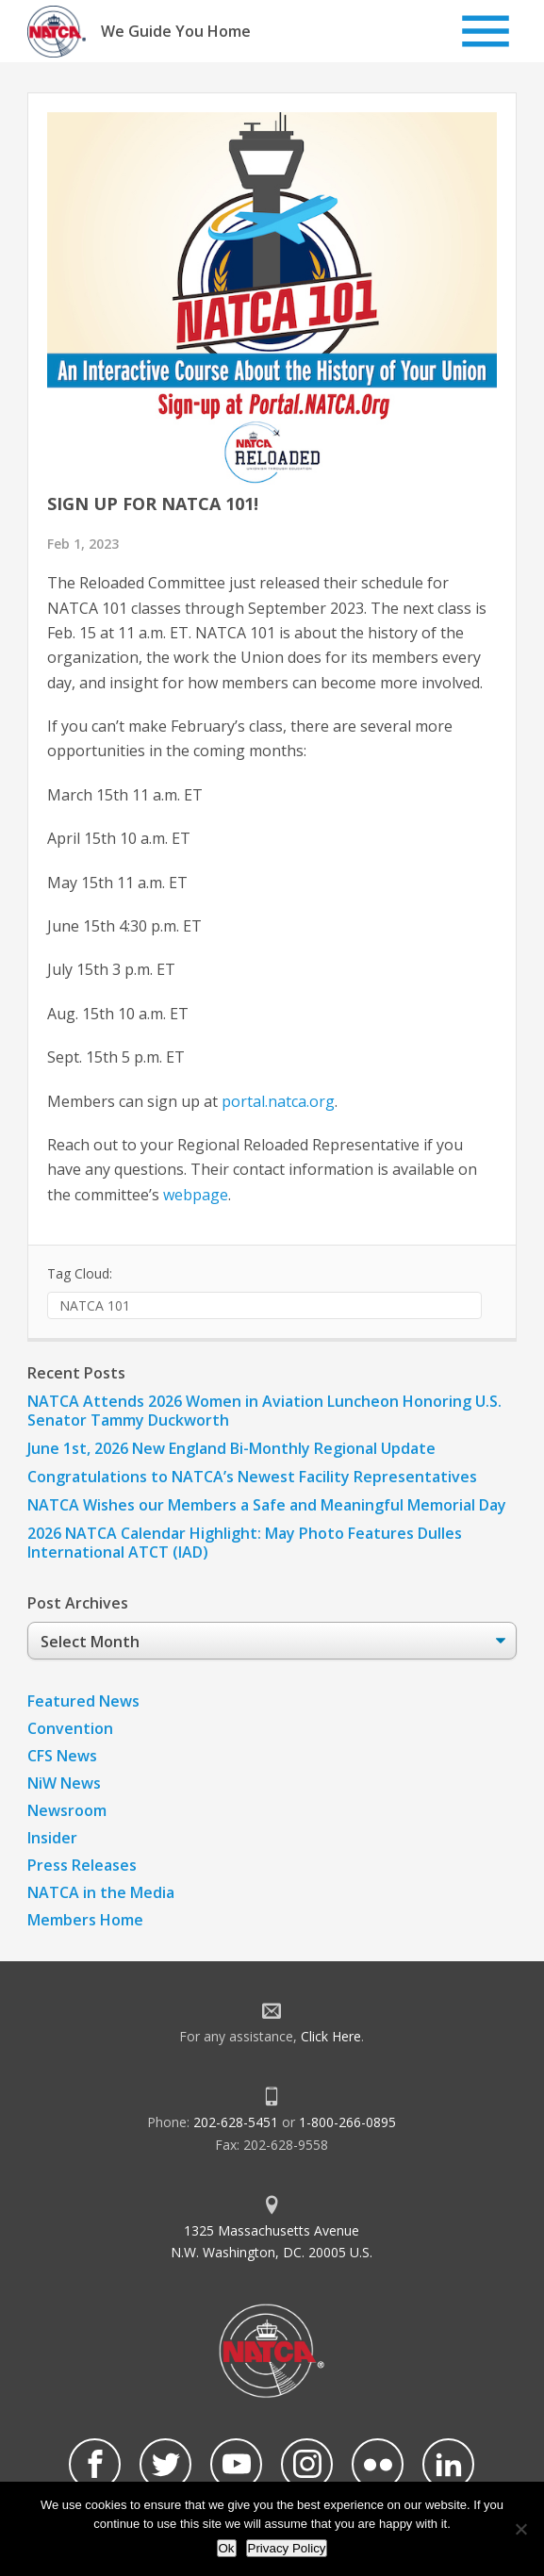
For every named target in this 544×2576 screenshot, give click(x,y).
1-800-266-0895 (347, 2122)
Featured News (83, 1701)
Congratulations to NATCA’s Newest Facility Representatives (252, 1476)
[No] (520, 2528)
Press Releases (82, 1865)
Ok (227, 2548)
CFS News (62, 1755)
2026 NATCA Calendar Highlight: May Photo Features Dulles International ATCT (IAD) (244, 1542)
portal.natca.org (278, 1101)
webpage (195, 1194)
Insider (52, 1837)
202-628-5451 (235, 2122)
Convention (70, 1728)
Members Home (85, 1919)
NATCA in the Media (100, 1892)
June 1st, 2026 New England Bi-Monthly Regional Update (231, 1448)
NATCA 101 (94, 1305)
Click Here (331, 2036)
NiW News (64, 1783)
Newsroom (67, 1810)
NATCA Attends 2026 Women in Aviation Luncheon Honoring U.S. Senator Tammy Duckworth (264, 1410)
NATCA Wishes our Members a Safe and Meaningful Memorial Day (266, 1504)
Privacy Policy (287, 2548)
